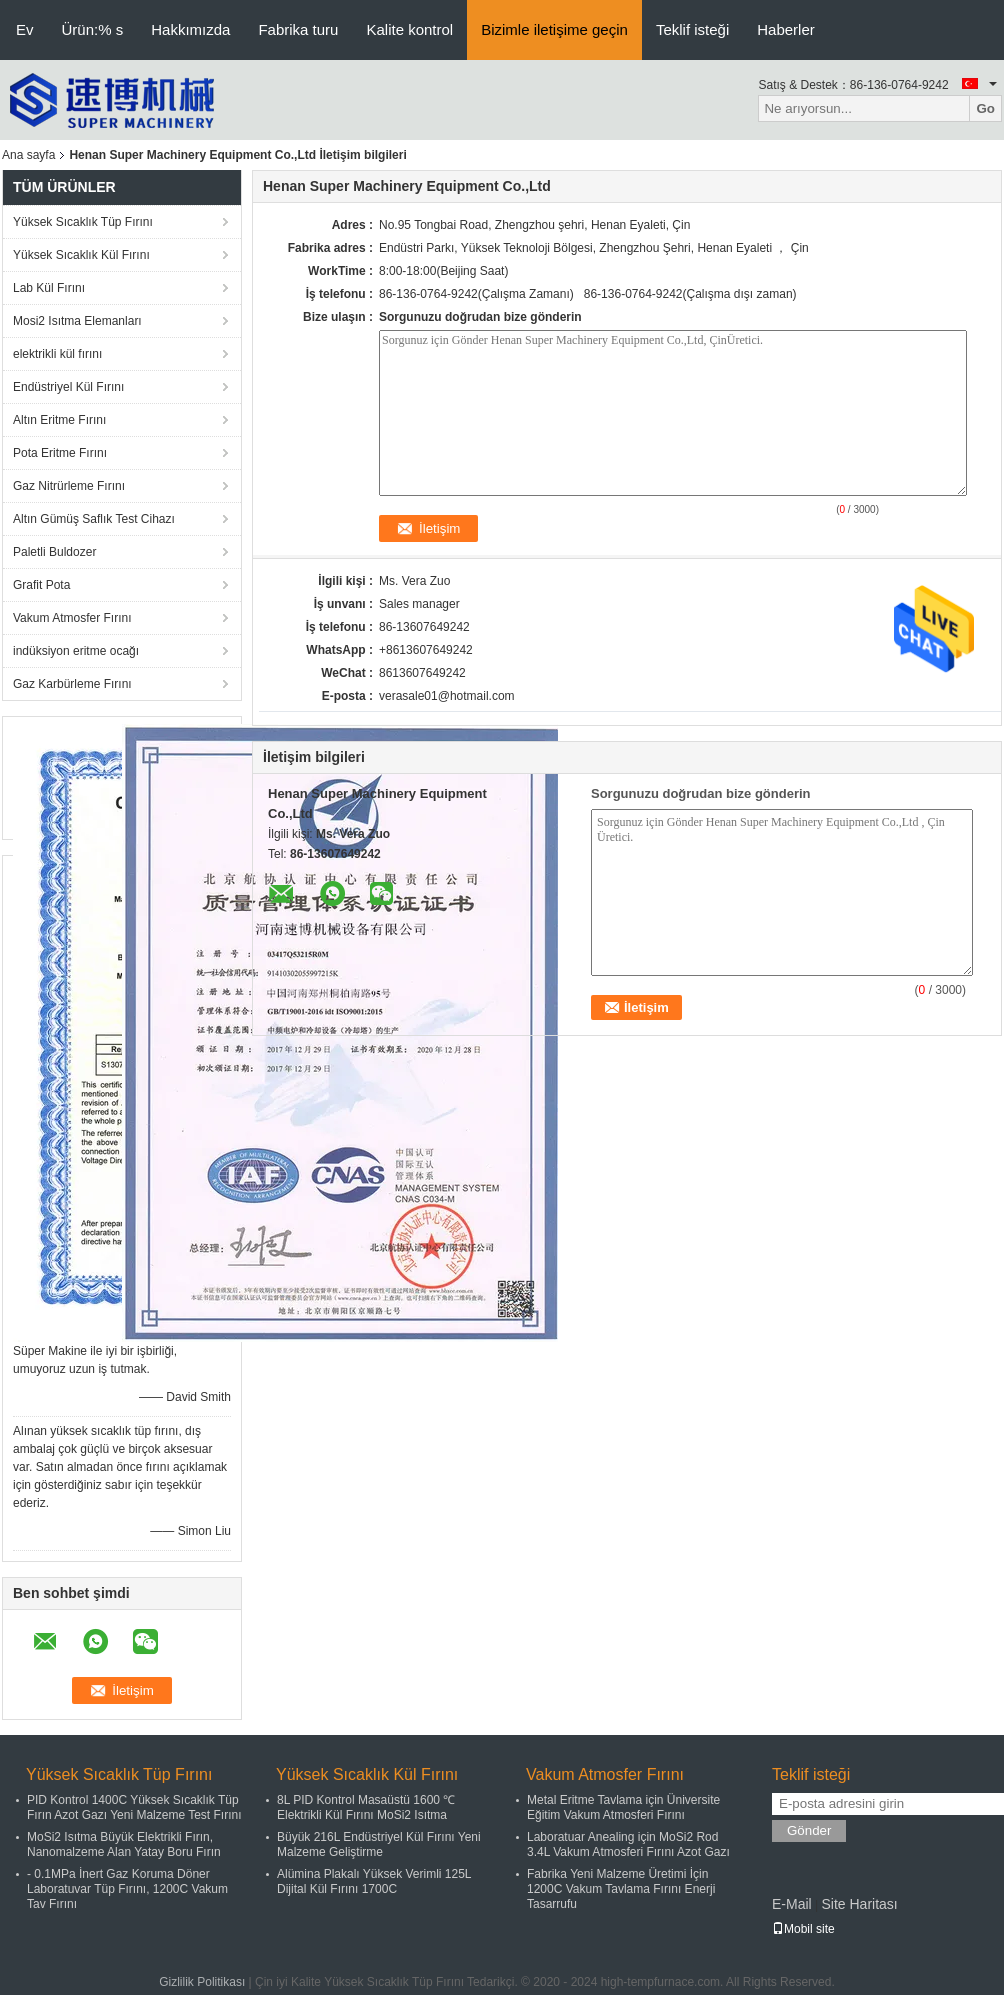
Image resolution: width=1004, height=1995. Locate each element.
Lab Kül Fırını (49, 288)
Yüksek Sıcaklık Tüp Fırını (83, 222)
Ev (25, 29)
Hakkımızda (190, 29)
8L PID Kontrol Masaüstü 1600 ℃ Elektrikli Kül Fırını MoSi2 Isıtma (366, 1807)
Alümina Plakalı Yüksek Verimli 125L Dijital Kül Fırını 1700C (374, 1881)
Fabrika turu (298, 29)
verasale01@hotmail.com (447, 696)
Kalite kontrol (409, 29)
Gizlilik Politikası (202, 1982)
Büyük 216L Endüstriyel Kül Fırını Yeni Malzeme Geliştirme (379, 1844)
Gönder (809, 1830)
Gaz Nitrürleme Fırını (69, 486)
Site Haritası (859, 1904)
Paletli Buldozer (54, 552)
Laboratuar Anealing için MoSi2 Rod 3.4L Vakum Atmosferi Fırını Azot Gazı (628, 1844)
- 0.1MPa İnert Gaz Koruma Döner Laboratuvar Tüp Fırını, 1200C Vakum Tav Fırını (127, 1889)
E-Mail (792, 1904)
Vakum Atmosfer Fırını (72, 618)
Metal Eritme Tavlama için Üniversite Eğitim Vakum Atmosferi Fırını (623, 1807)
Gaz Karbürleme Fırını (72, 684)
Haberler (786, 29)
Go (985, 108)
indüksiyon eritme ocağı (76, 651)
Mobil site (803, 1929)
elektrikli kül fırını (57, 354)
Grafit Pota (41, 585)
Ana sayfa (28, 155)
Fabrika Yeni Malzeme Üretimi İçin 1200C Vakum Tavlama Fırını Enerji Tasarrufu (621, 1889)
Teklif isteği (692, 29)
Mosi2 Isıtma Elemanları (77, 321)
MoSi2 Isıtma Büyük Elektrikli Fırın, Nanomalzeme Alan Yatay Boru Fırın (124, 1844)
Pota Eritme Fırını (60, 453)
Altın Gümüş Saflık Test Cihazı (94, 519)
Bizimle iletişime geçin (554, 29)
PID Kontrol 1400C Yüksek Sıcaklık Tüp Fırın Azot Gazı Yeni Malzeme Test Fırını (134, 1807)
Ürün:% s (93, 29)
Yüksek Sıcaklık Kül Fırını (81, 255)
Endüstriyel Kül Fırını (68, 387)
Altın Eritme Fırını (59, 420)
